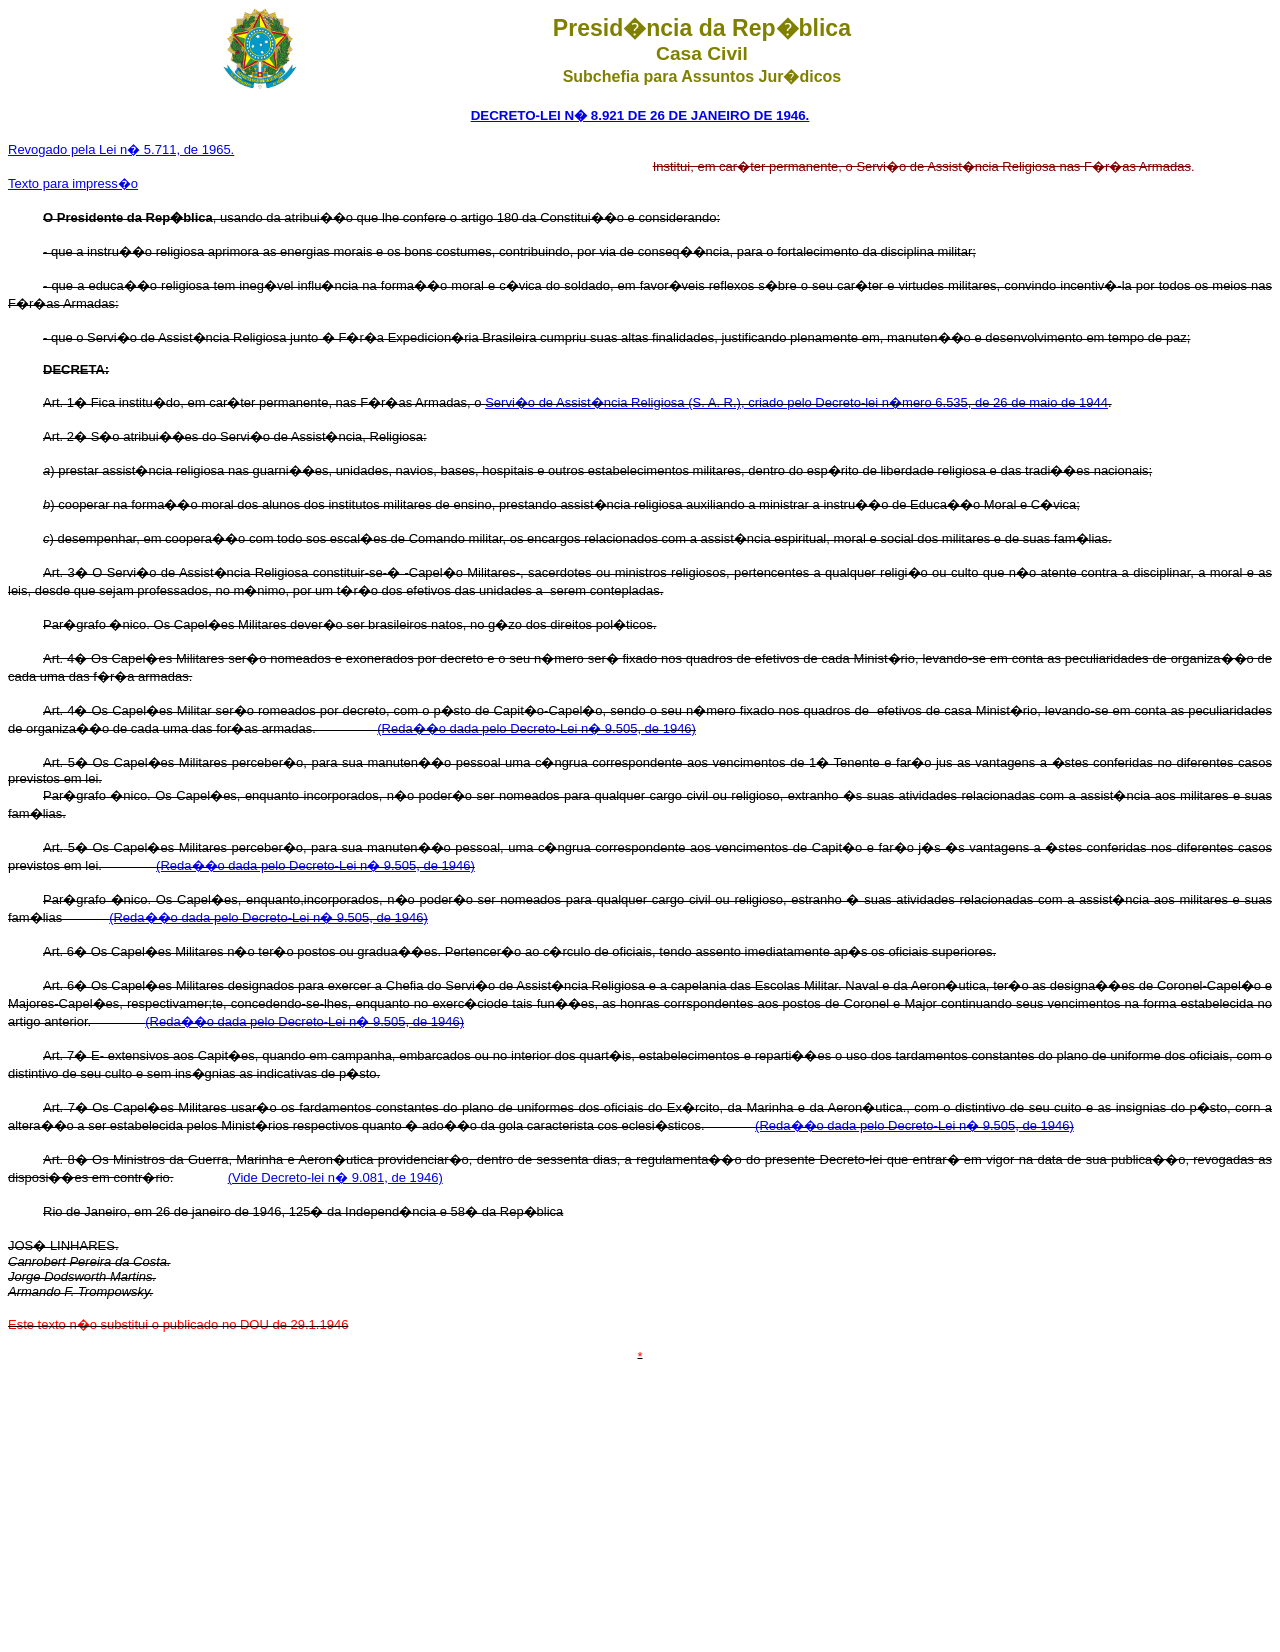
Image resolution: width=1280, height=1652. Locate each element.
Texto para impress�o (73, 183)
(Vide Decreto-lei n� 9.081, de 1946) (335, 1177)
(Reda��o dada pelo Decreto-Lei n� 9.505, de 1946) (536, 728)
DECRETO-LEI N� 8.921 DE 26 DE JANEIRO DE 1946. (640, 115)
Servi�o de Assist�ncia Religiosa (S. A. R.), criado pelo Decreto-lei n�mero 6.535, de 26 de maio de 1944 (796, 402)
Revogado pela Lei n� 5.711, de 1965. (121, 149)
